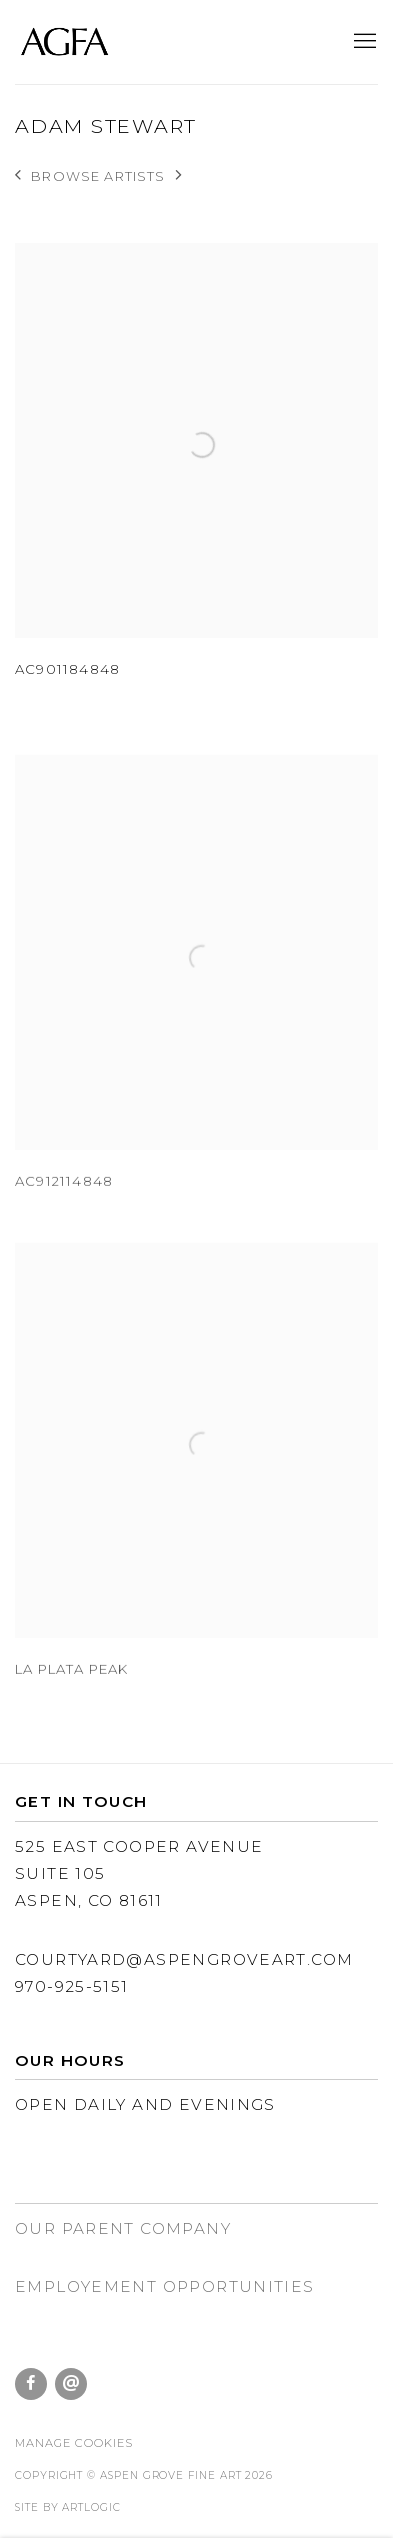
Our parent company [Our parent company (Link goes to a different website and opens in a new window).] (123, 2228)
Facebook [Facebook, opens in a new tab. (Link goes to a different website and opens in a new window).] (31, 2384)
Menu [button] (363, 42)
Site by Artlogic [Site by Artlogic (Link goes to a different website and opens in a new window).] (68, 2507)
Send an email (71, 2384)
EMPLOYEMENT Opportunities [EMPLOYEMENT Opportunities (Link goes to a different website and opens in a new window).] (165, 2286)
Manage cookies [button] (74, 2443)
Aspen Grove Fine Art (65, 42)
